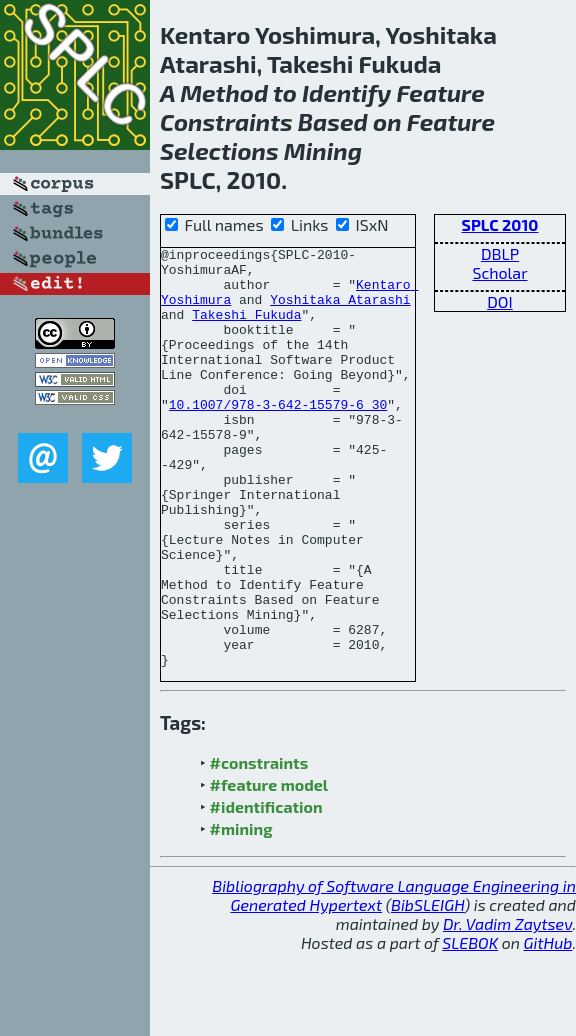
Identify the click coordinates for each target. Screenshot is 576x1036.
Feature (440, 92)
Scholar (499, 272)
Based (333, 121)
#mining (241, 912)
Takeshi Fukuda (246, 329)
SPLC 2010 (500, 224)
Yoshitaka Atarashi (340, 311)
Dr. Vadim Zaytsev (507, 1007)
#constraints (259, 846)
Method (224, 92)
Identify (346, 92)
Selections (219, 150)
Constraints (226, 121)
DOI (500, 301)
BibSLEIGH (427, 988)
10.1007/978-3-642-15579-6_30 (278, 437)
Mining (323, 150)
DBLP (500, 253)
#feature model (269, 868)
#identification (266, 890)
